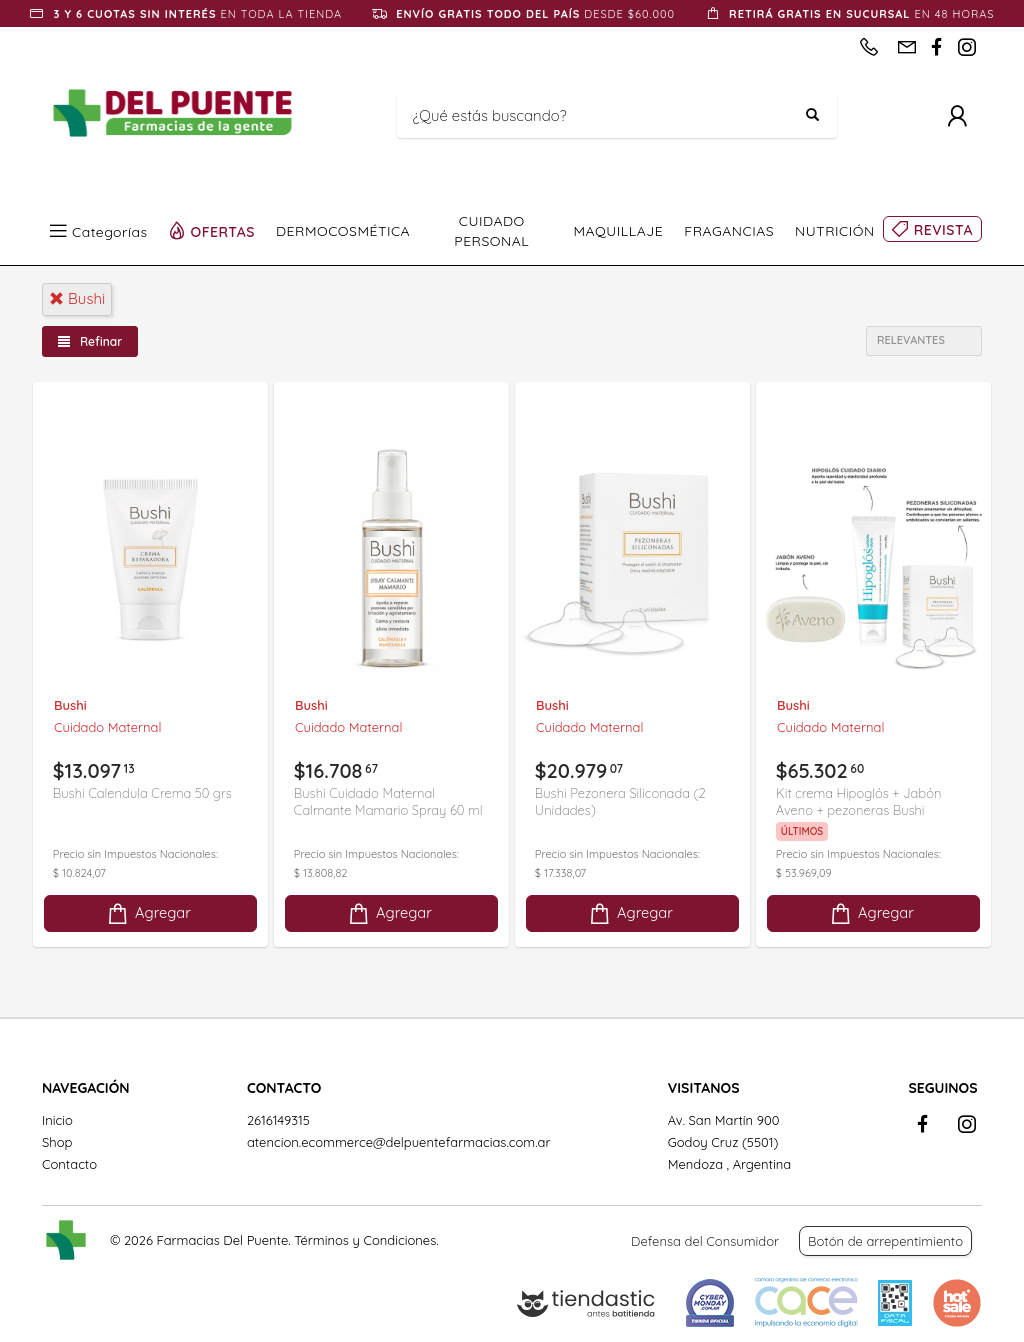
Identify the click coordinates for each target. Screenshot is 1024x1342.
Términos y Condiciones (365, 1240)
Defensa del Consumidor (705, 1241)
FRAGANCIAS (729, 231)
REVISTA (943, 230)
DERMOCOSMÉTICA (343, 231)
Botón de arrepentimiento (885, 1241)
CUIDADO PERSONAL (491, 231)
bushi (77, 298)
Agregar (148, 912)
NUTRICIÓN (835, 231)
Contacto (69, 1164)
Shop (57, 1142)
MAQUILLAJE (618, 231)
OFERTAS (223, 231)
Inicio (57, 1120)
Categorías (110, 231)
